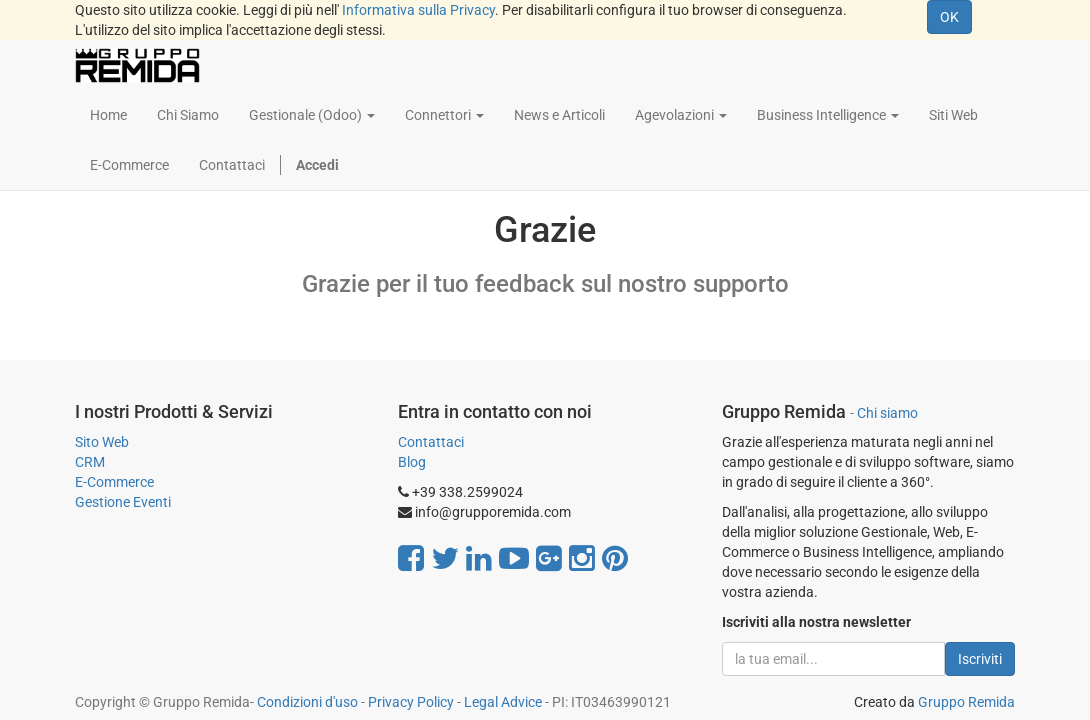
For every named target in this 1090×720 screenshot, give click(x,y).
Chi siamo (887, 413)
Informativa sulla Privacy (418, 10)
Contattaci (431, 442)
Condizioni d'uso (307, 702)
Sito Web (102, 442)
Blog (412, 462)
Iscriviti (980, 659)
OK (949, 17)
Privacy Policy (411, 702)
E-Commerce (114, 482)
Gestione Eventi (123, 502)
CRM (90, 462)
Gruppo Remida (966, 702)
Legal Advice (503, 702)
